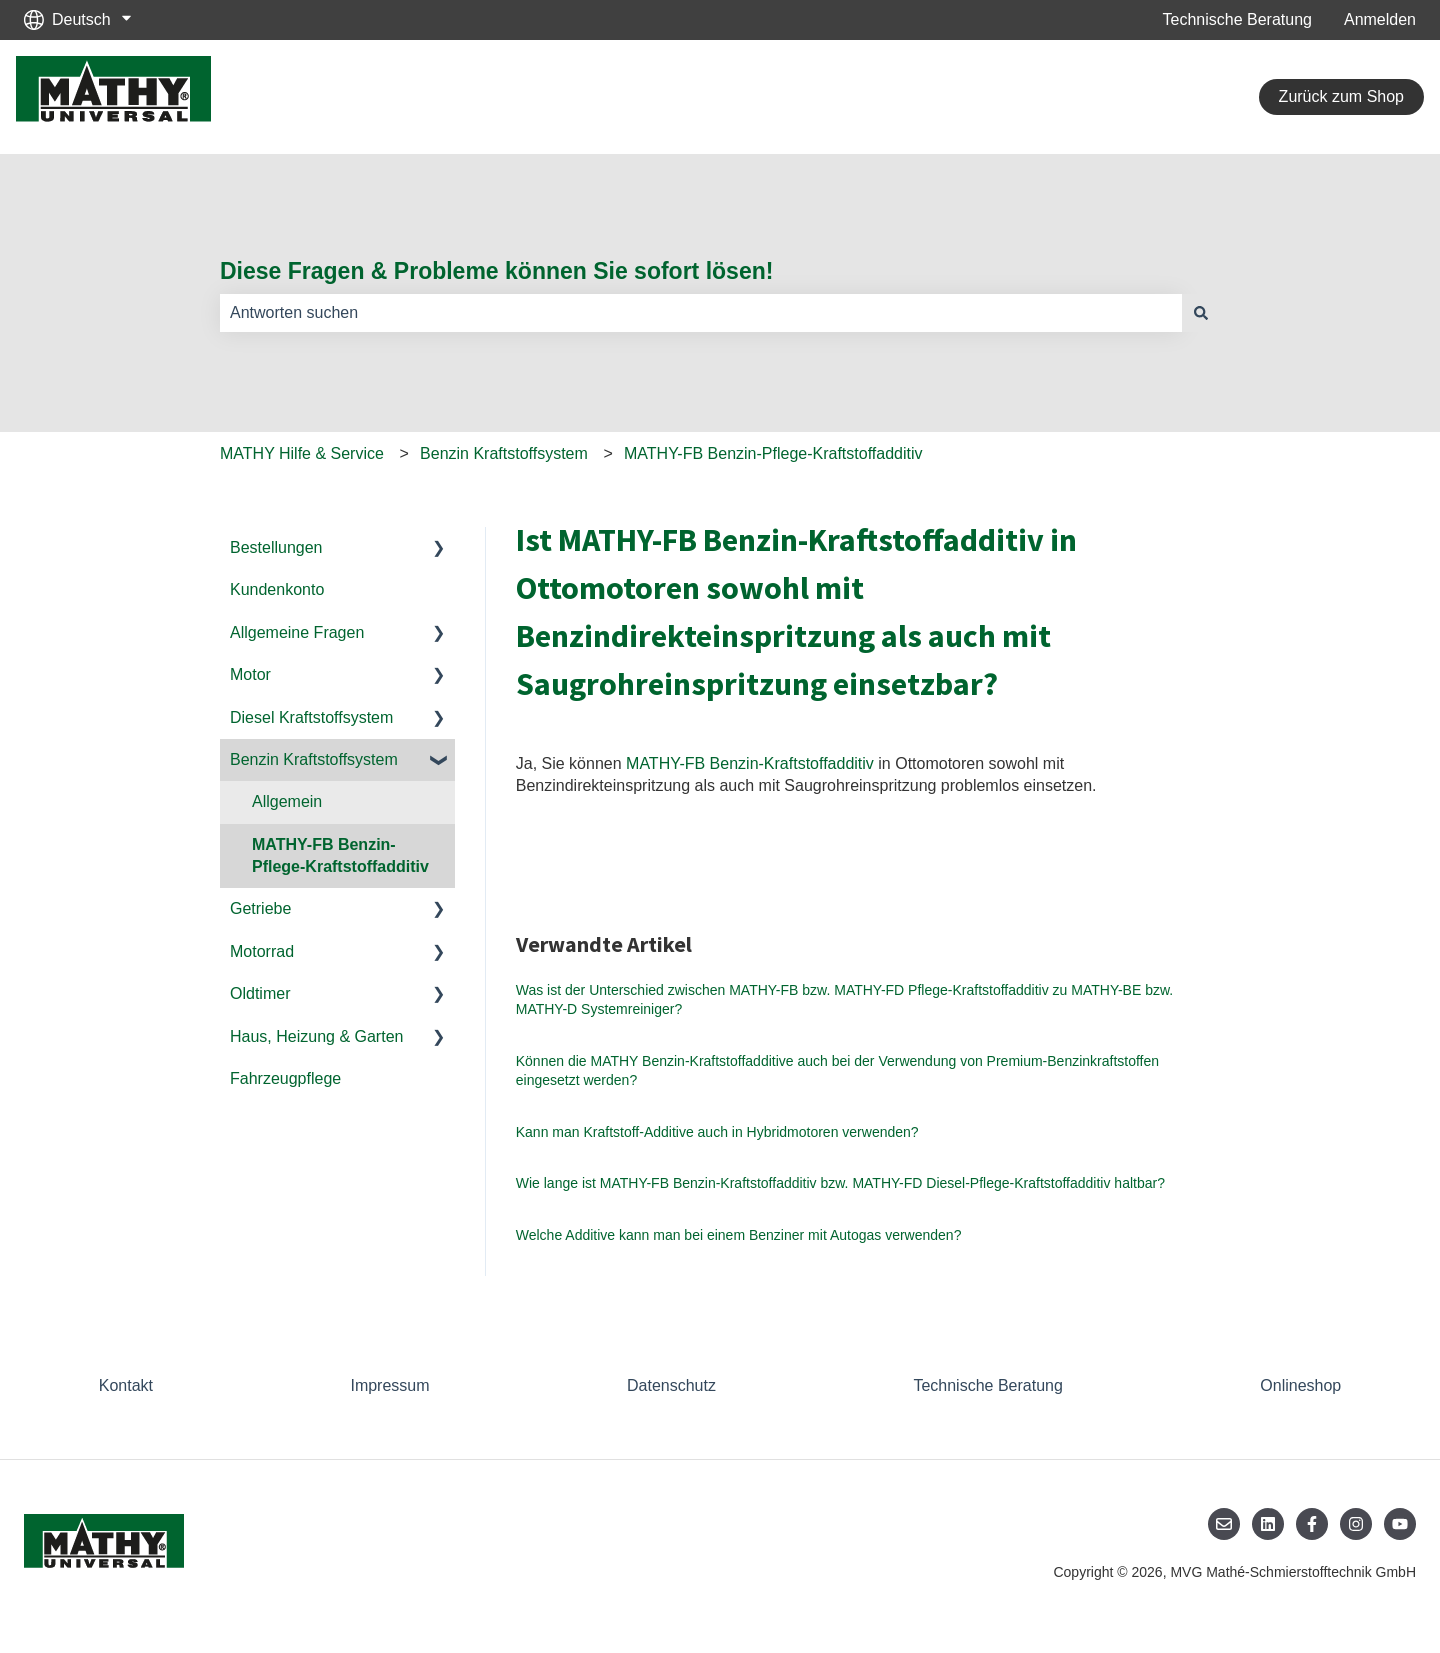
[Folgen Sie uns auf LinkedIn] (1268, 1524)
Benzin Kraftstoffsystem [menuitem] (314, 759)
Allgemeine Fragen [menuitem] (297, 632)
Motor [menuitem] (250, 674)
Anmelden (1380, 19)
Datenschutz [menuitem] (671, 1385)
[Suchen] (1201, 313)
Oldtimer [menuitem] (260, 993)
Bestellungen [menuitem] (276, 547)
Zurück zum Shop (1341, 96)
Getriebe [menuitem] (260, 908)
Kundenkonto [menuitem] (277, 589)
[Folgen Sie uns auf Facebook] (1312, 1524)
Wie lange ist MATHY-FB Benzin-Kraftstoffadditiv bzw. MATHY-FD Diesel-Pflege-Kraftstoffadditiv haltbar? (840, 1183)
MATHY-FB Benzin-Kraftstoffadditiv (750, 763)
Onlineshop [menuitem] (1300, 1385)
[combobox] (701, 313)
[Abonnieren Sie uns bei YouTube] (1400, 1524)
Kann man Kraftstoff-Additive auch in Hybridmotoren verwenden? (717, 1132)
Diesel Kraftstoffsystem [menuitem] (311, 717)
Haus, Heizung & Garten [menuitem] (316, 1036)
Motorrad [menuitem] (262, 951)
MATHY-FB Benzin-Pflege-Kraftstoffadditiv (773, 453)
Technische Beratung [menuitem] (987, 1385)
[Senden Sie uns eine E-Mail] (1224, 1524)
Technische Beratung (1237, 19)
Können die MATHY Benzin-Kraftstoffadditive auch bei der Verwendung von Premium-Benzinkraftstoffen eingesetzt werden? (837, 1071)
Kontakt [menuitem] (126, 1385)
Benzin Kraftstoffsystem (504, 453)
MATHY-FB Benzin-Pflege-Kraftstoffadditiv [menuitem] (340, 855)
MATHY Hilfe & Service (302, 453)
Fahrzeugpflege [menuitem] (285, 1078)
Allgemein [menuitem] (287, 801)
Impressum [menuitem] (389, 1385)
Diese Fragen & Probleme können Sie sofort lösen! (496, 271)
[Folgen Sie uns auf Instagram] (1356, 1524)
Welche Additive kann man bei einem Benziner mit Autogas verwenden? (739, 1235)
